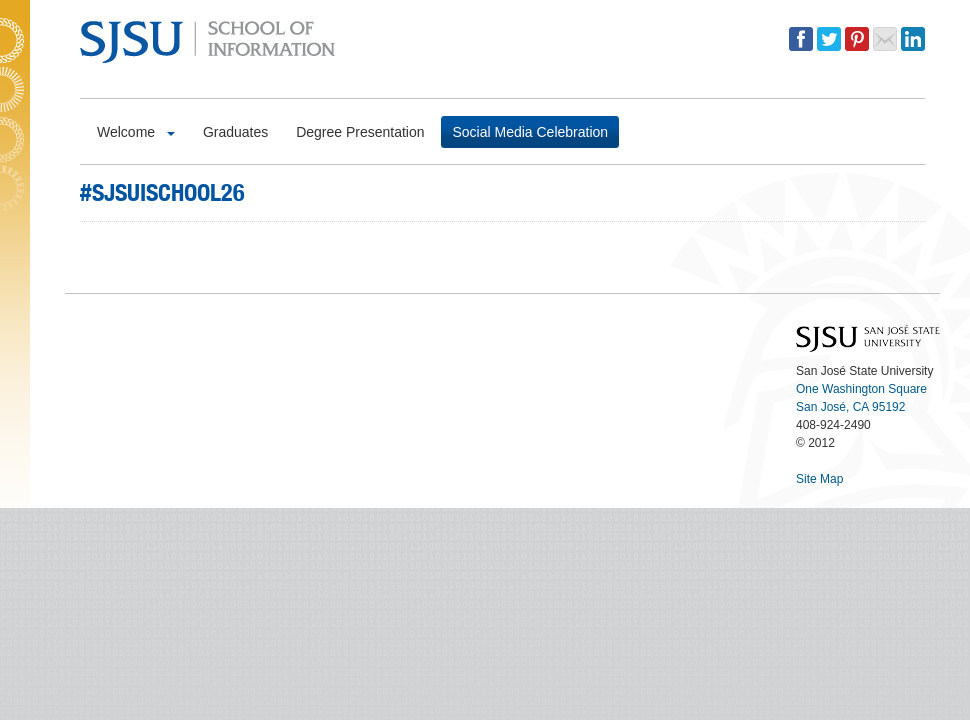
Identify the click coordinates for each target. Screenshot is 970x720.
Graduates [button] (235, 132)
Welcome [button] (136, 132)
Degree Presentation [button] (360, 132)
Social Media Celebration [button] (530, 132)
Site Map (819, 479)
